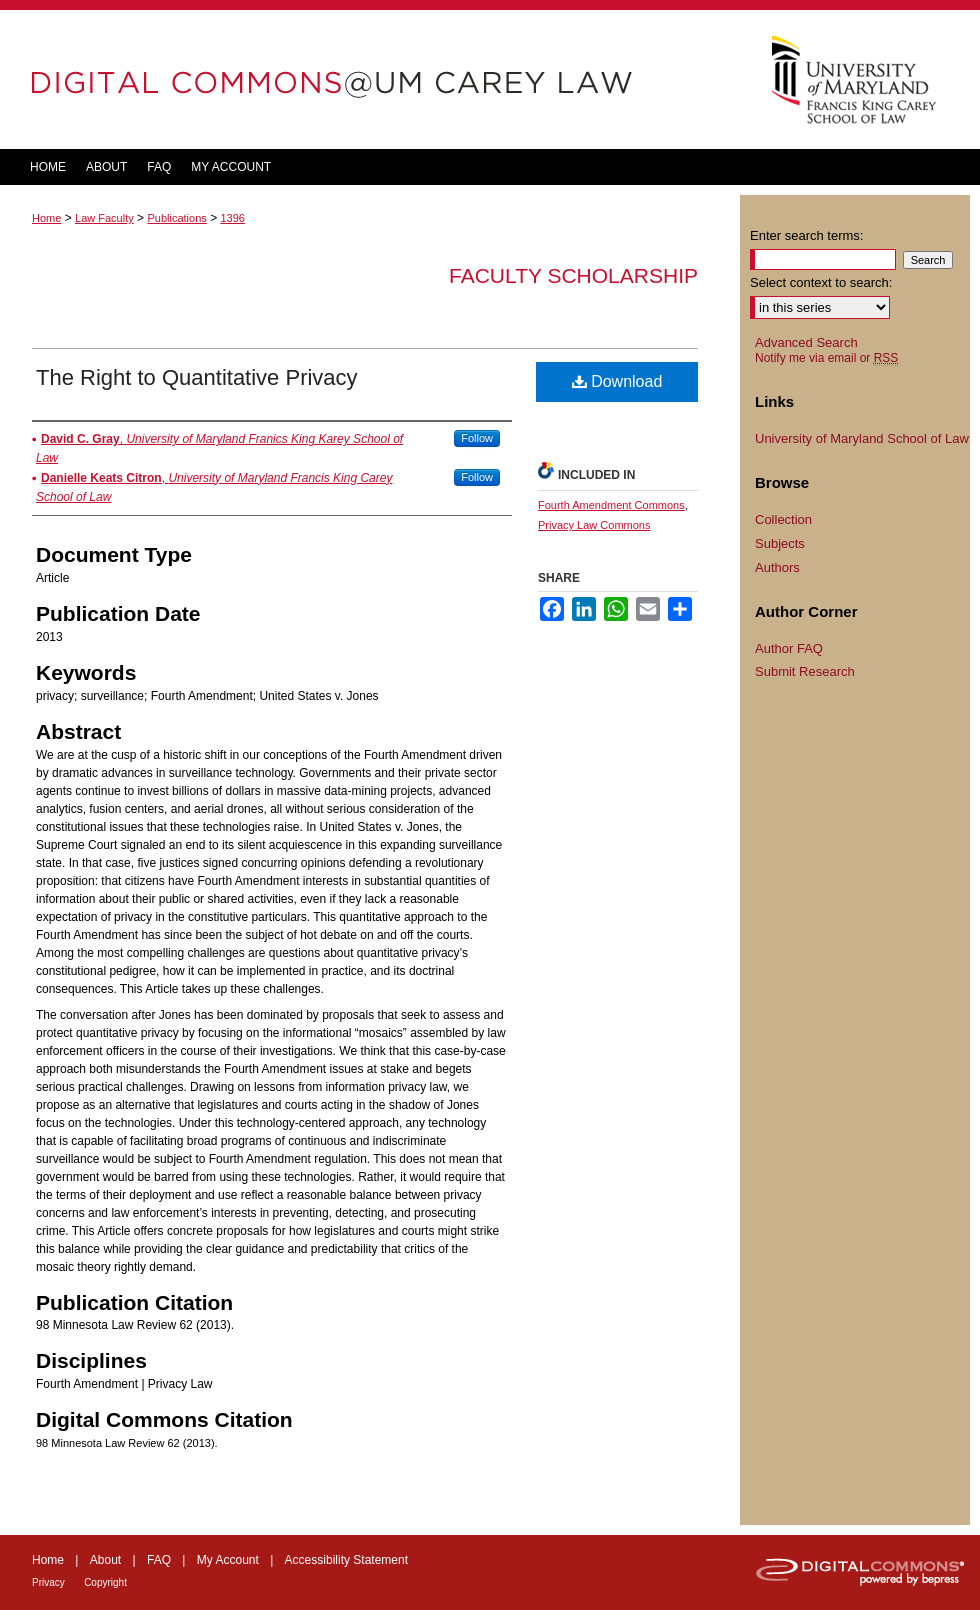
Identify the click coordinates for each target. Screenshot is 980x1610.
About (105, 1560)
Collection (783, 519)
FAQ (159, 1560)
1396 (232, 218)
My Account (228, 1560)
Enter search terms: (806, 235)
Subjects (780, 543)
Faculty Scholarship (573, 275)
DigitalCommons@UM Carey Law (370, 79)
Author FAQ (789, 648)
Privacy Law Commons (594, 525)
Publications (176, 218)
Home (46, 218)
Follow (477, 438)
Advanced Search (806, 342)
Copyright (105, 1582)
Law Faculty (104, 218)
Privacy (48, 1582)
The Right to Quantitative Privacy (197, 377)
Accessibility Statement (346, 1560)
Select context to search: (821, 282)
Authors (777, 567)
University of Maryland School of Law (862, 438)
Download (617, 381)
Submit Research (805, 671)
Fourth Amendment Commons (611, 505)
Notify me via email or (826, 358)
